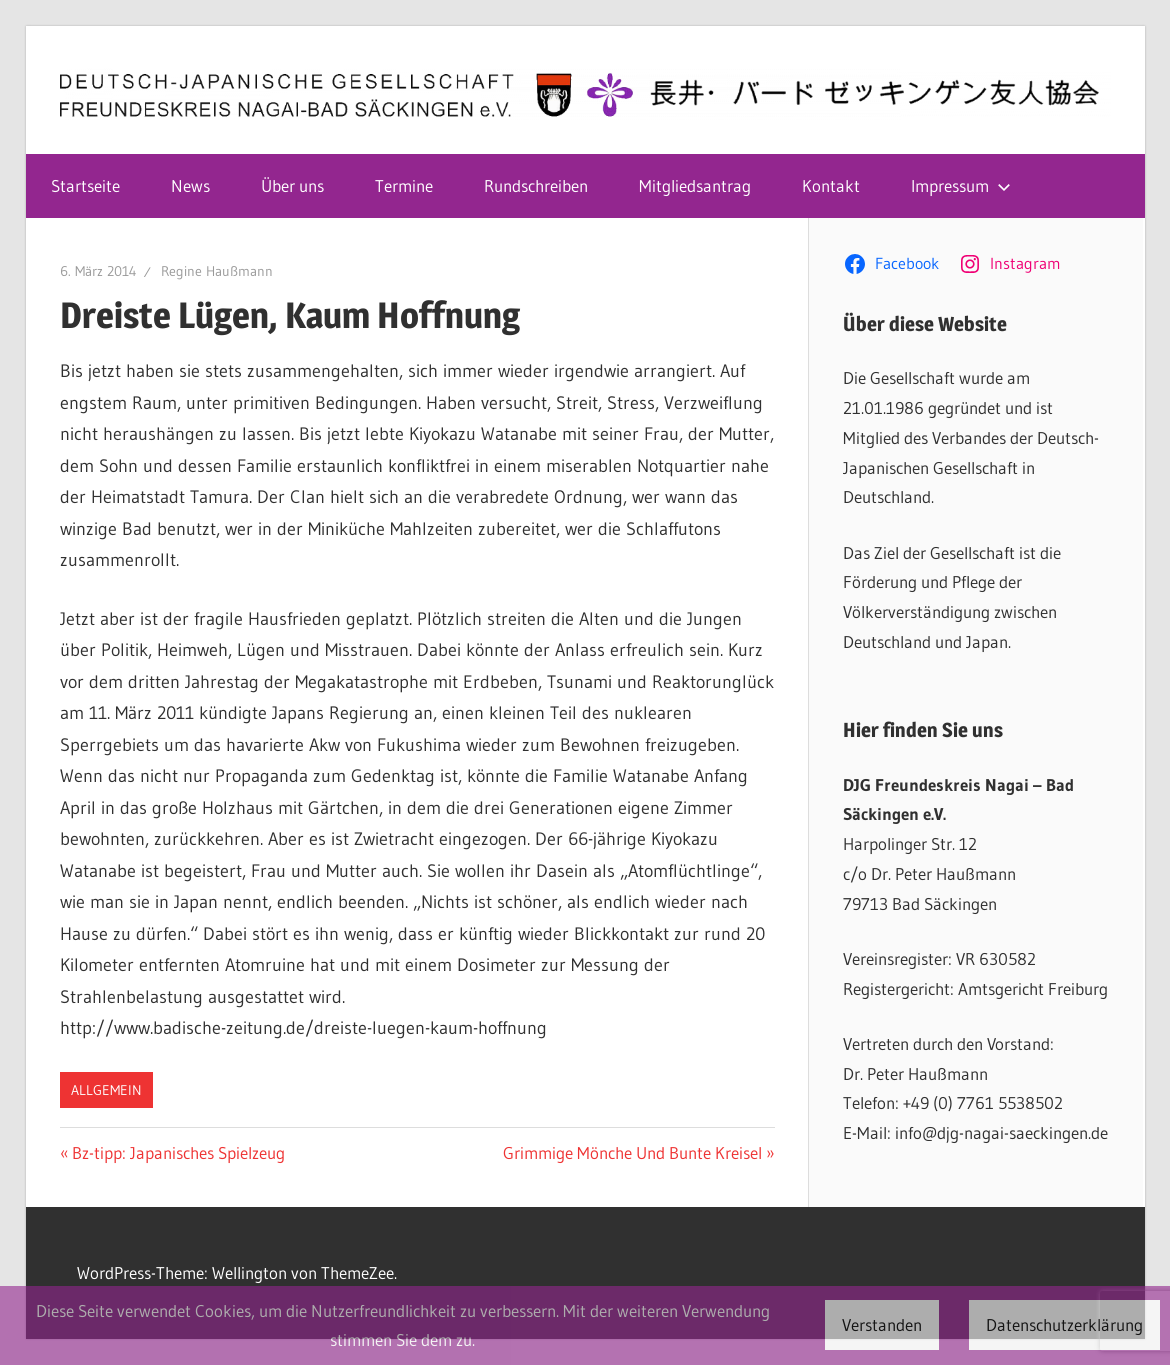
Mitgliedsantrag (695, 185)
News (190, 185)
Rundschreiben (536, 185)
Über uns (292, 185)
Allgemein (106, 1090)
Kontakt (831, 185)
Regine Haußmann (217, 271)
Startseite (85, 185)
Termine (404, 185)
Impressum (961, 185)
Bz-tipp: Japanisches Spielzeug (178, 1152)
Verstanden (882, 1324)
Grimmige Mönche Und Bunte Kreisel (632, 1152)
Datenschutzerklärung (1064, 1324)
